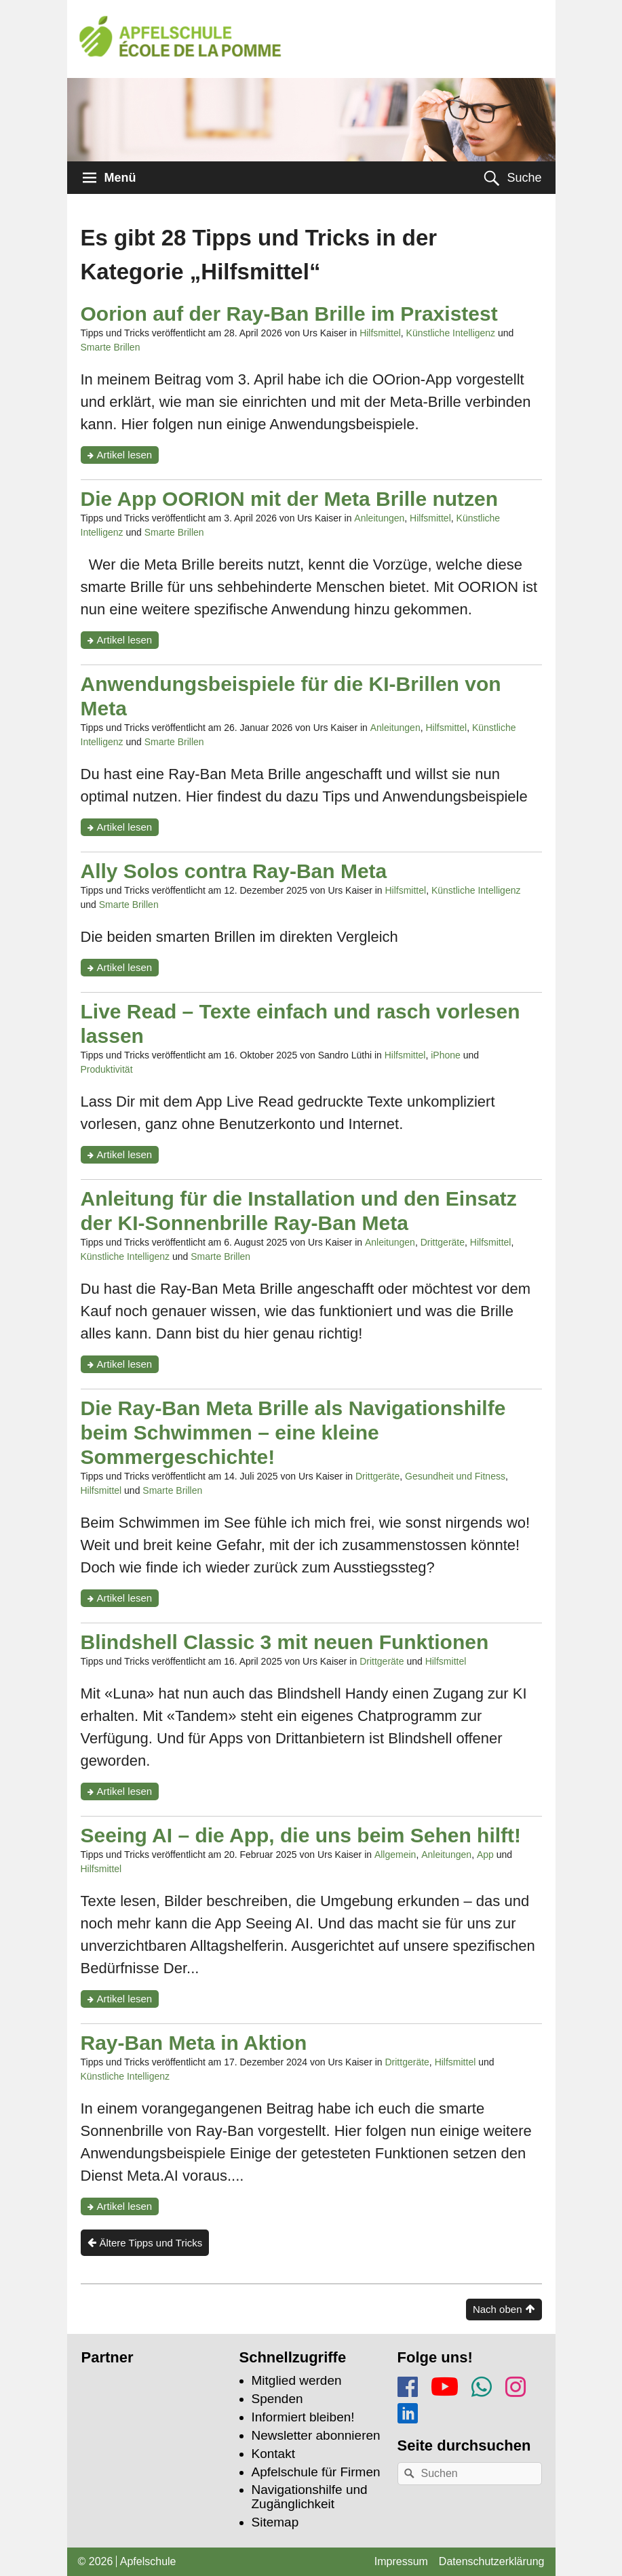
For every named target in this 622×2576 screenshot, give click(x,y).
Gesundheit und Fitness (455, 1476)
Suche (524, 177)
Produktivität (107, 1069)
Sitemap (275, 2522)
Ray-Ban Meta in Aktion (194, 2043)
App (485, 1854)
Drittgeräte (443, 1242)
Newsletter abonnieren (316, 2435)
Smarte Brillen (110, 347)
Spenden (277, 2399)
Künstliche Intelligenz (451, 333)
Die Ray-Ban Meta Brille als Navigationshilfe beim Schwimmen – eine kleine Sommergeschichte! (293, 1432)
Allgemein (395, 1854)
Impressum (401, 2561)
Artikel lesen (128, 456)
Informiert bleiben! (303, 2417)
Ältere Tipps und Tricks (151, 2242)
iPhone (446, 1055)
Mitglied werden (297, 2380)
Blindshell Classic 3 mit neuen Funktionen (285, 1642)
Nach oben (497, 2309)
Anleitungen (379, 518)
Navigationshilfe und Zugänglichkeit (310, 2496)
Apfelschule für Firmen (316, 2472)
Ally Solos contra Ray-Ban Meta (234, 871)
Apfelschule (148, 2561)
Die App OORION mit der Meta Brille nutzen (290, 499)
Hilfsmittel (380, 333)
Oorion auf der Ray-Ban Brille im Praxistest (289, 313)
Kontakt (273, 2453)
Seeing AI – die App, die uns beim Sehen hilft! (301, 1835)
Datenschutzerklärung (492, 2561)
